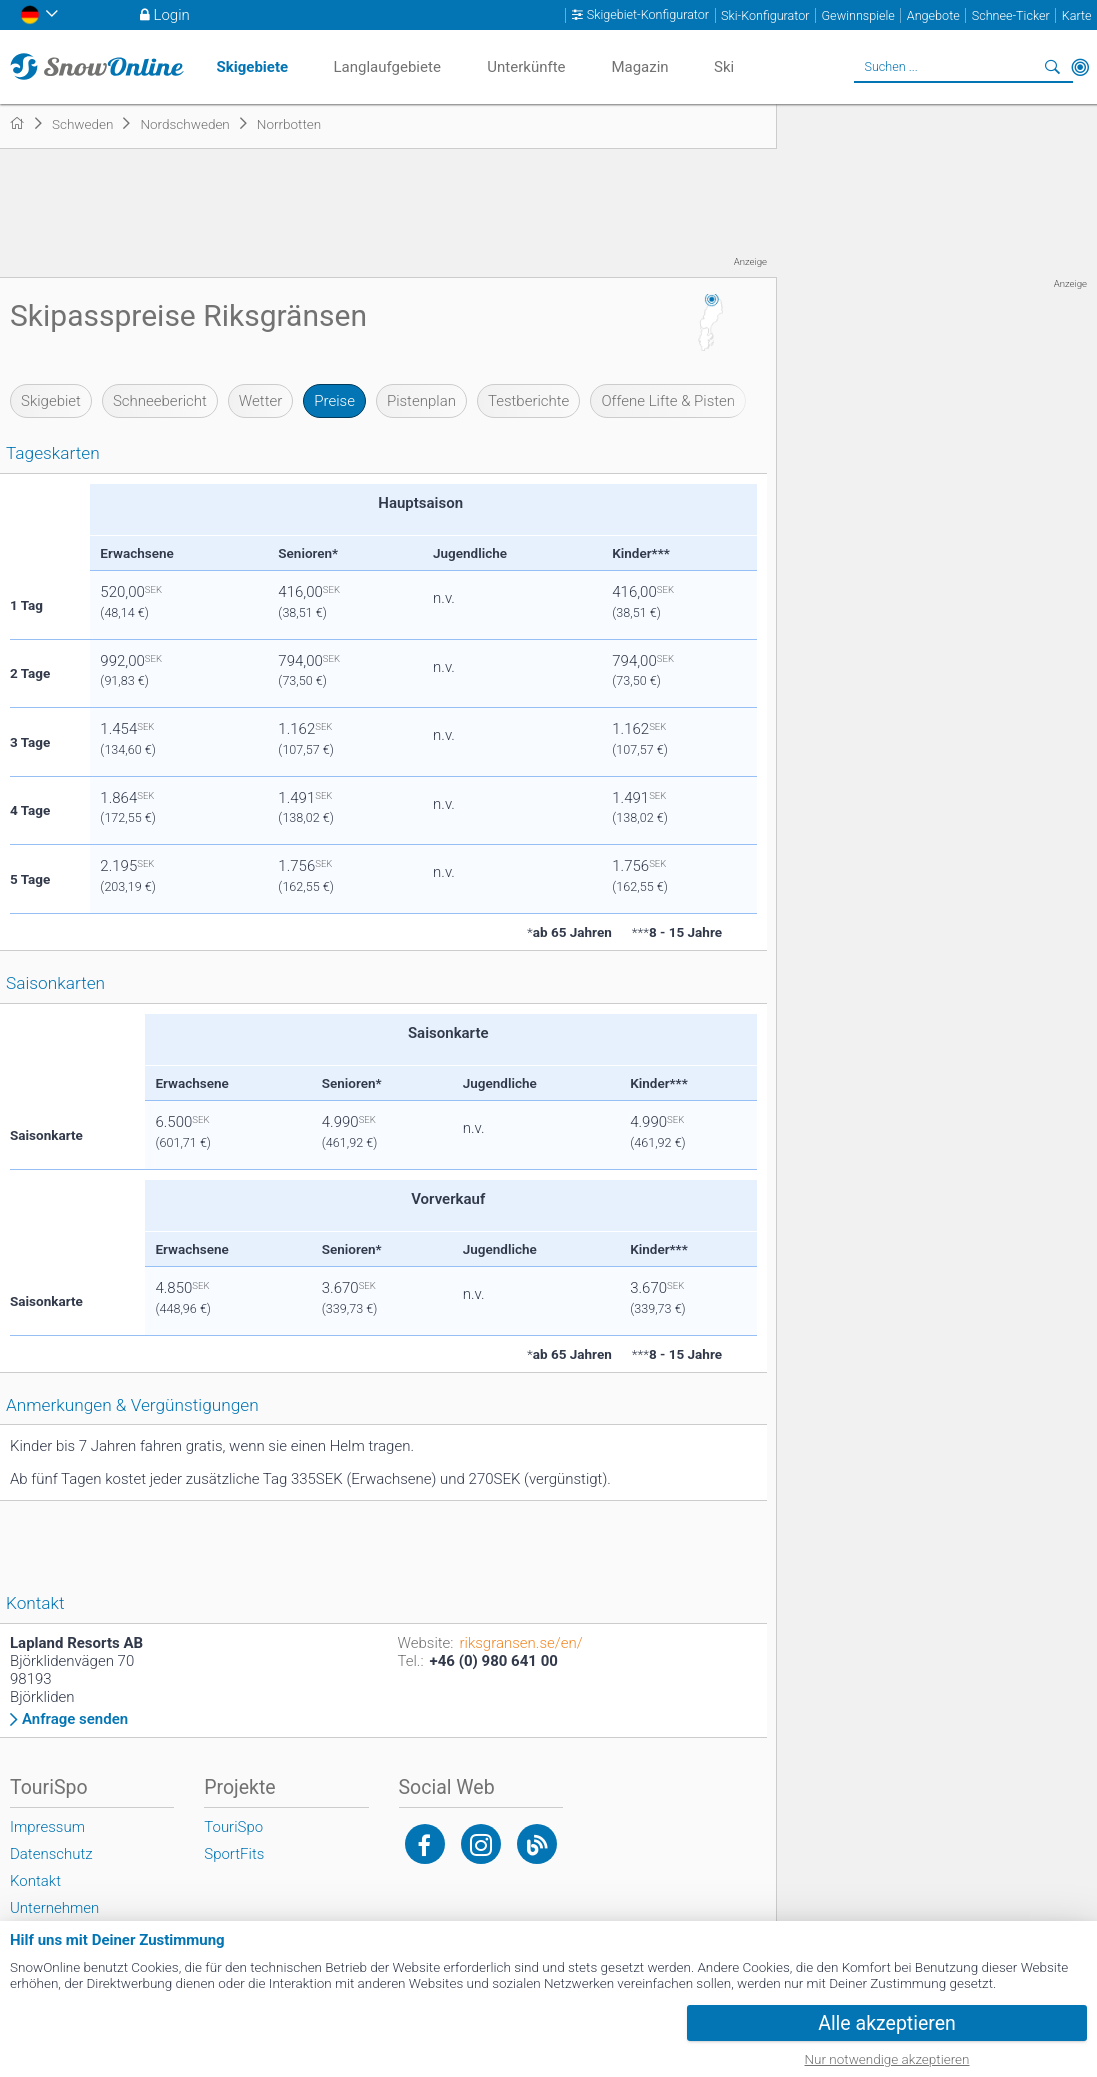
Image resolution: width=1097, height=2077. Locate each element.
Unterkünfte (526, 67)
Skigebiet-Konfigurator (648, 15)
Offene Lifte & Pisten (668, 401)
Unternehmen (54, 1908)
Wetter (260, 401)
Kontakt (35, 1881)
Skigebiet (51, 401)
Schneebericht (160, 401)
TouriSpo (233, 1827)
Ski (724, 67)
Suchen (1052, 67)
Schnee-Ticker (1011, 15)
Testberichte (528, 401)
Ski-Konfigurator (765, 15)
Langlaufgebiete (387, 67)
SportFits (234, 1854)
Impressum (47, 1827)
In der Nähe (1080, 67)
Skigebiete (253, 67)
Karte (1077, 15)
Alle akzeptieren (887, 2023)
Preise (334, 401)
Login (172, 15)
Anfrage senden (75, 1719)
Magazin (639, 67)
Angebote (933, 15)
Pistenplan (421, 401)
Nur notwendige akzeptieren (887, 2059)
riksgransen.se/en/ (521, 1643)
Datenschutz (51, 1854)
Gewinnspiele (858, 15)
